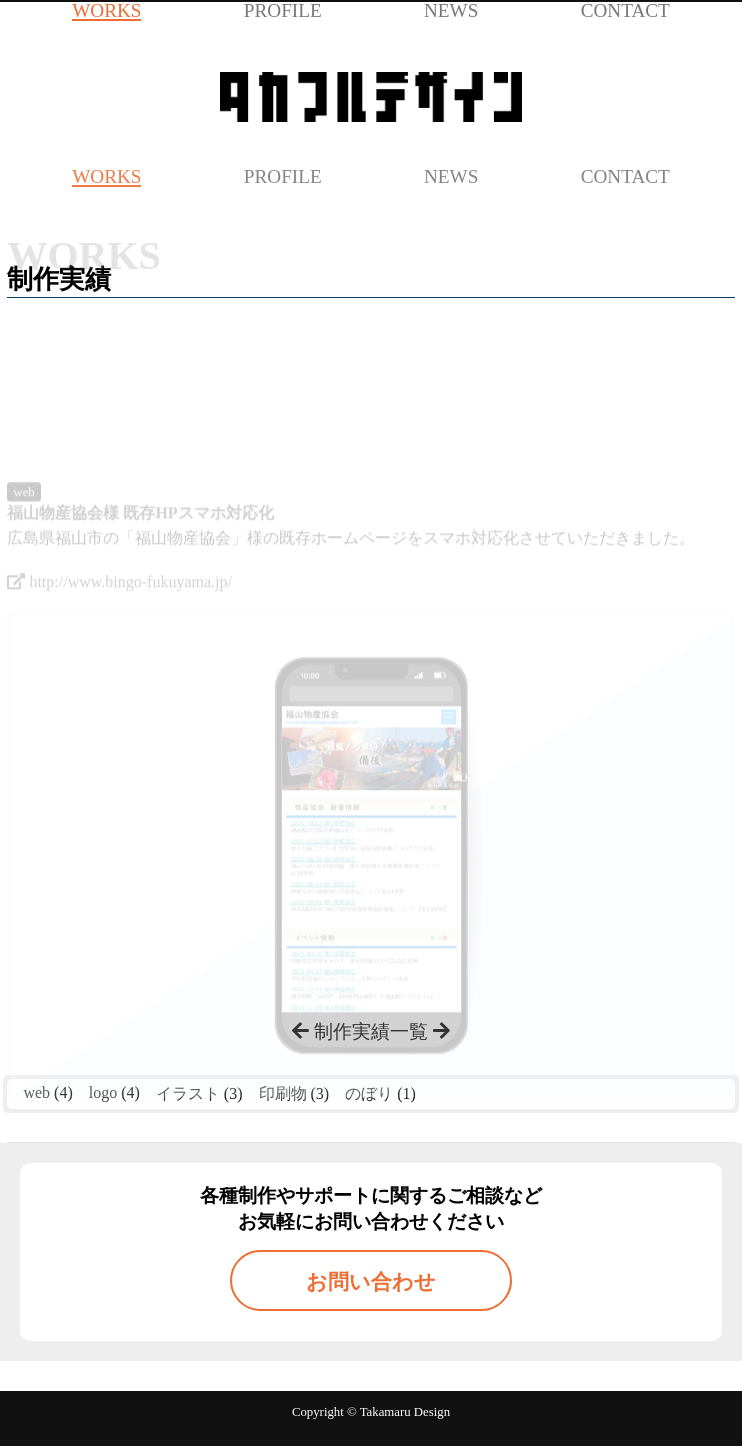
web (23, 519)
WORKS (106, 176)
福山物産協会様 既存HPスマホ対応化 (140, 539)
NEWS (451, 176)
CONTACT (625, 176)
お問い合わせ (371, 1281)
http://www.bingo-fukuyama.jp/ (119, 608)
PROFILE (283, 176)
